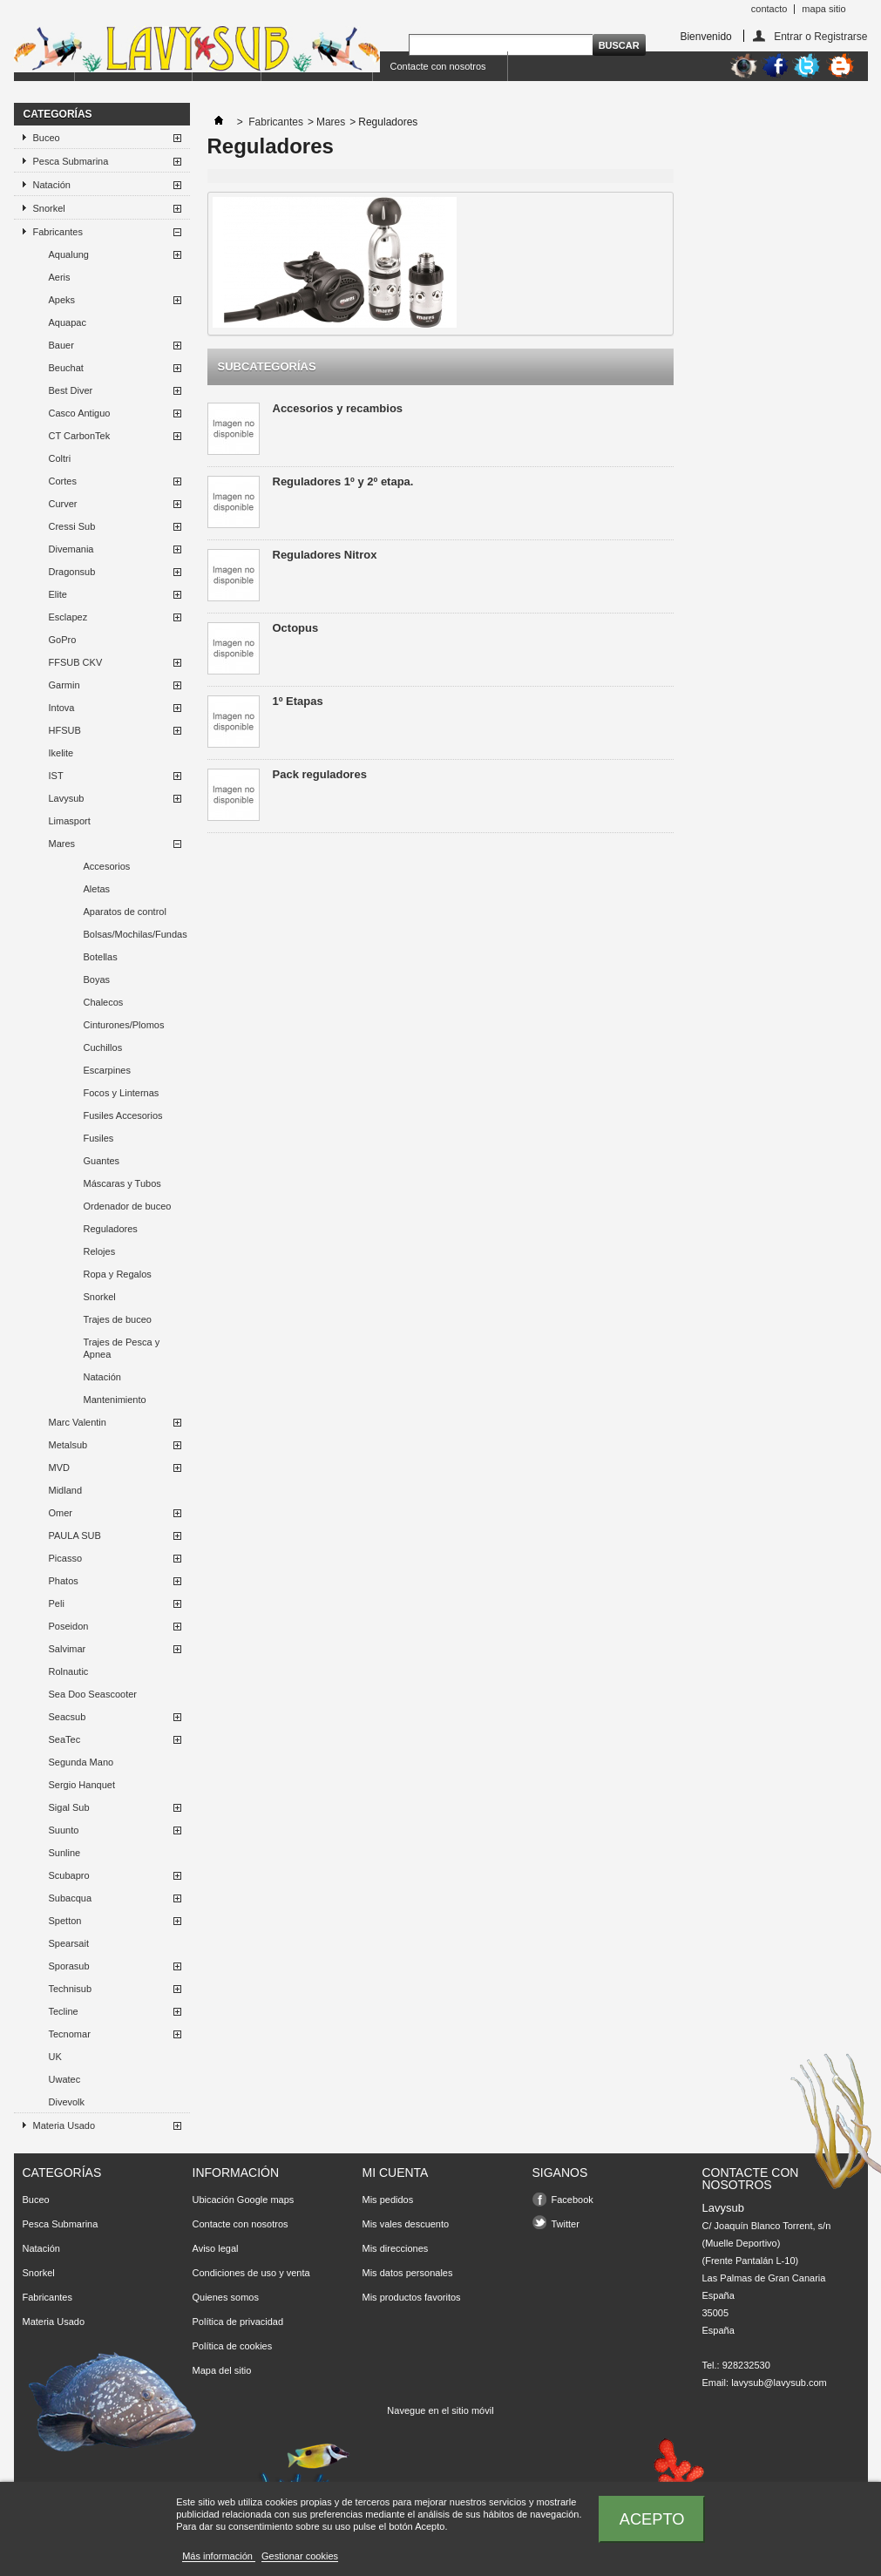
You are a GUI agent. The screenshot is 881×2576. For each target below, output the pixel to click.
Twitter (565, 2224)
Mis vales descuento (406, 2224)
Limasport (70, 821)
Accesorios (107, 866)
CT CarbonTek (80, 435)
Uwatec (65, 2079)
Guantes (102, 1161)
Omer (61, 1513)
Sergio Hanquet (82, 1784)
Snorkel (49, 208)
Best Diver (71, 390)
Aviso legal (216, 2248)
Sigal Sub (69, 1807)
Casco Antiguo (80, 413)
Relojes (100, 1251)
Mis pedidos (388, 2199)
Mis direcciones (396, 2248)
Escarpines (107, 1070)
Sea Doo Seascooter (93, 1694)
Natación (52, 185)
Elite (58, 594)
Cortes (63, 481)
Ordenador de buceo (128, 1206)
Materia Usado (64, 2125)
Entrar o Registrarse (820, 36)
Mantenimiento (115, 1399)
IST (56, 775)
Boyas (97, 979)
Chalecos (104, 1002)
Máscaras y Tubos (122, 1183)
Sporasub (69, 1966)
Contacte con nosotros (438, 66)
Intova (62, 707)
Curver (63, 503)
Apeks (62, 300)
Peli (56, 1603)
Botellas (101, 957)
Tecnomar (70, 2034)
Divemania (71, 549)
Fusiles (99, 1138)
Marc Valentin (77, 1422)
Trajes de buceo (118, 1319)
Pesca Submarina (71, 161)
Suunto (64, 1830)
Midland (66, 1490)
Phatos (63, 1581)
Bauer (61, 345)
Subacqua (70, 1898)
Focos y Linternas (121, 1093)
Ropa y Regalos (118, 1274)
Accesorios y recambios (338, 408)
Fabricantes (58, 232)
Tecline (63, 2011)
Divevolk (67, 2102)
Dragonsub (72, 571)
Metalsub (68, 1445)
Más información (218, 2556)
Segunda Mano (81, 1762)
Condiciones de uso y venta (251, 2273)
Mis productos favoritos (412, 2297)
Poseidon (69, 1626)
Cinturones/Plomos (124, 1025)
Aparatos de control (125, 911)
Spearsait (69, 1943)
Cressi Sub (72, 526)
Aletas (97, 889)
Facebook (572, 2199)
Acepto (652, 2519)
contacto (769, 8)
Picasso (66, 1558)
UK (55, 2056)
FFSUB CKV (76, 662)
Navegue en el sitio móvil (440, 2410)
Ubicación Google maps (244, 2199)
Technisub (70, 1988)
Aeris (60, 277)
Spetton (65, 1920)
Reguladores (111, 1229)
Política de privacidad (238, 2321)
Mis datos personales (408, 2273)
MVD (59, 1467)
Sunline (65, 1852)
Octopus (296, 627)
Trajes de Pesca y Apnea (122, 1348)
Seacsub (67, 1717)
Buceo (46, 137)
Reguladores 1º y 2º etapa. (343, 481)
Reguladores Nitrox (325, 554)
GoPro (63, 639)
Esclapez (68, 617)
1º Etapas (298, 701)
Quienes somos (226, 2297)
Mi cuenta (396, 2172)
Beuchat (66, 368)
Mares (62, 843)
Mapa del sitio (222, 2370)
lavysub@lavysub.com (779, 2382)
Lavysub (67, 798)
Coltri (60, 458)
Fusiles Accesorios (123, 1115)
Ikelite (61, 753)
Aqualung (69, 254)
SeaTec (65, 1739)
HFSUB (65, 730)
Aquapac (67, 322)
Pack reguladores (320, 774)
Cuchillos (103, 1047)
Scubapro (69, 1875)
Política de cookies (233, 2346)
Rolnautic (69, 1671)
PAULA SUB (75, 1535)
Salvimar (67, 1649)
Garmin (64, 685)
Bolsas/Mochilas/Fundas (135, 934)
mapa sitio (823, 8)
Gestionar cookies (299, 2556)
